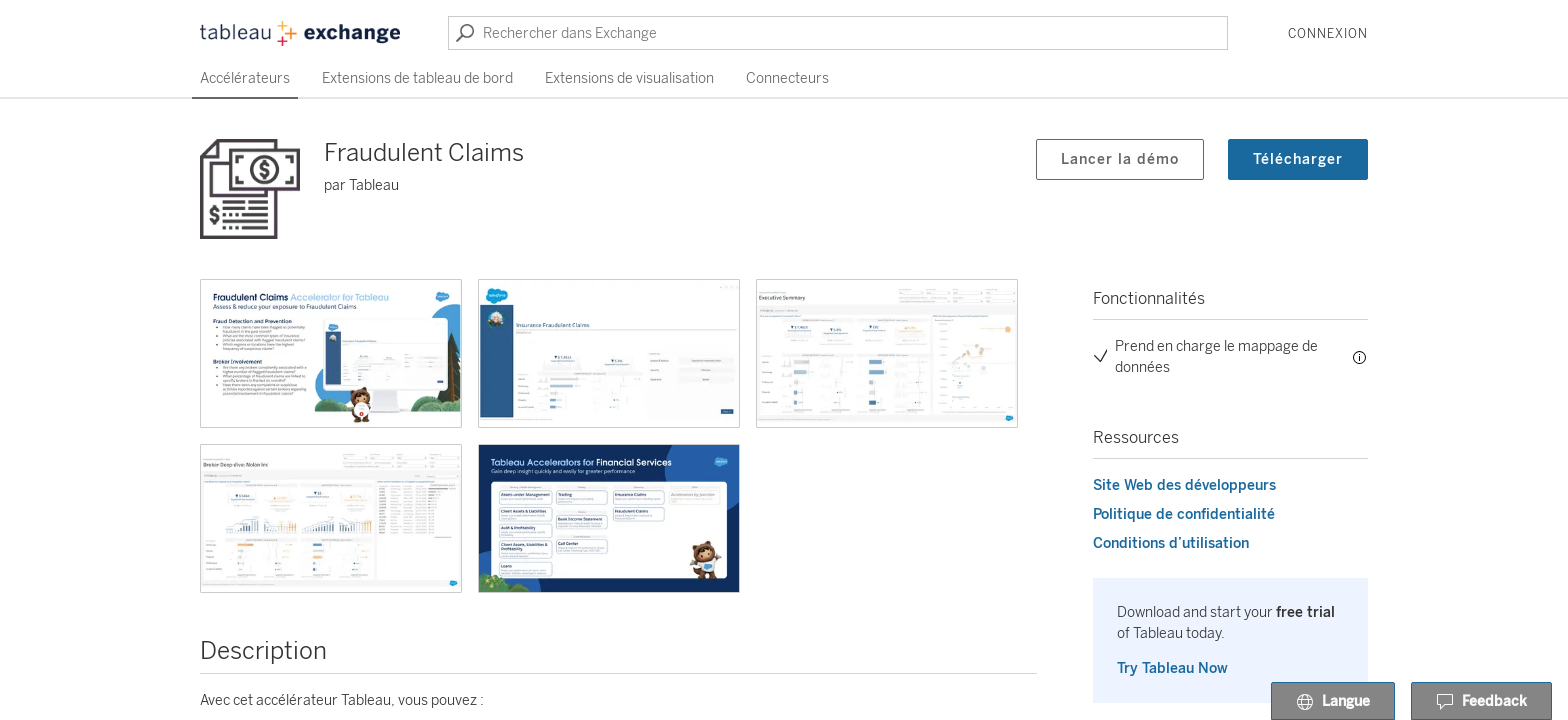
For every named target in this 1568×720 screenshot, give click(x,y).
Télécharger (1298, 159)
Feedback (1481, 702)
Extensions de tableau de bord (417, 78)
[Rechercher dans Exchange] (838, 33)
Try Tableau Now (1172, 668)
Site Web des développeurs (1184, 485)
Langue (1333, 702)
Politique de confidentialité (1184, 514)
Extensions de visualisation (629, 78)
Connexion (1328, 34)
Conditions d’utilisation (1171, 543)
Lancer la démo (1120, 159)
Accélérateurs (245, 78)
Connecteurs (787, 78)
